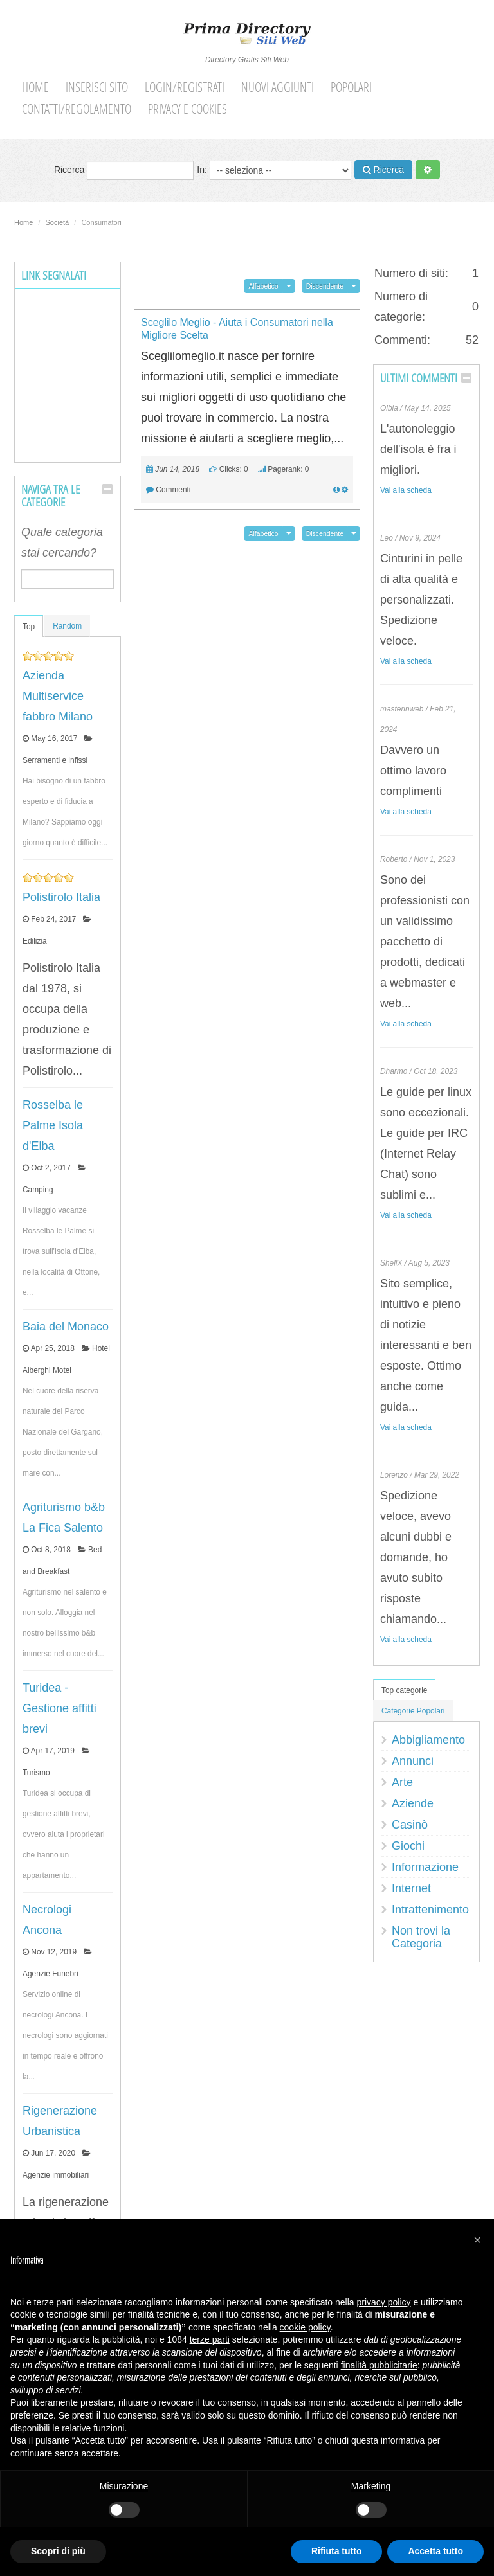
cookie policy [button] (305, 2327)
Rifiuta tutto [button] (336, 2551)
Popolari (351, 87)
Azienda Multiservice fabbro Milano (58, 696)
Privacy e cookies (187, 109)
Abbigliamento (428, 1739)
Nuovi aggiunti (277, 87)
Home (35, 87)
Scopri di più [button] (58, 2551)
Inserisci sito (97, 87)
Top (29, 626)
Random (67, 626)
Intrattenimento (430, 1909)
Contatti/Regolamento (76, 109)
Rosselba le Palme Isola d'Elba (53, 1125)
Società (57, 222)
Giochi (408, 1845)
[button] (477, 2240)
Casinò (410, 1824)
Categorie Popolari (413, 1710)
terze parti (210, 2339)
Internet (411, 1888)
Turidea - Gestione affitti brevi (59, 1708)
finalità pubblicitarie (379, 2365)
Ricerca (124, 170)
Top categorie (404, 1690)
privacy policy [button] (384, 2302)
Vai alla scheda (406, 490)
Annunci (413, 1761)
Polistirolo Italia (61, 897)
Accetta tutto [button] (435, 2551)
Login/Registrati (184, 87)
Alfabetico (263, 286)
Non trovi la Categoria (421, 1937)
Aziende (413, 1803)
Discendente (324, 286)
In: (274, 170)
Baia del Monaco (66, 1326)
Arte (402, 1782)
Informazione (425, 1867)
